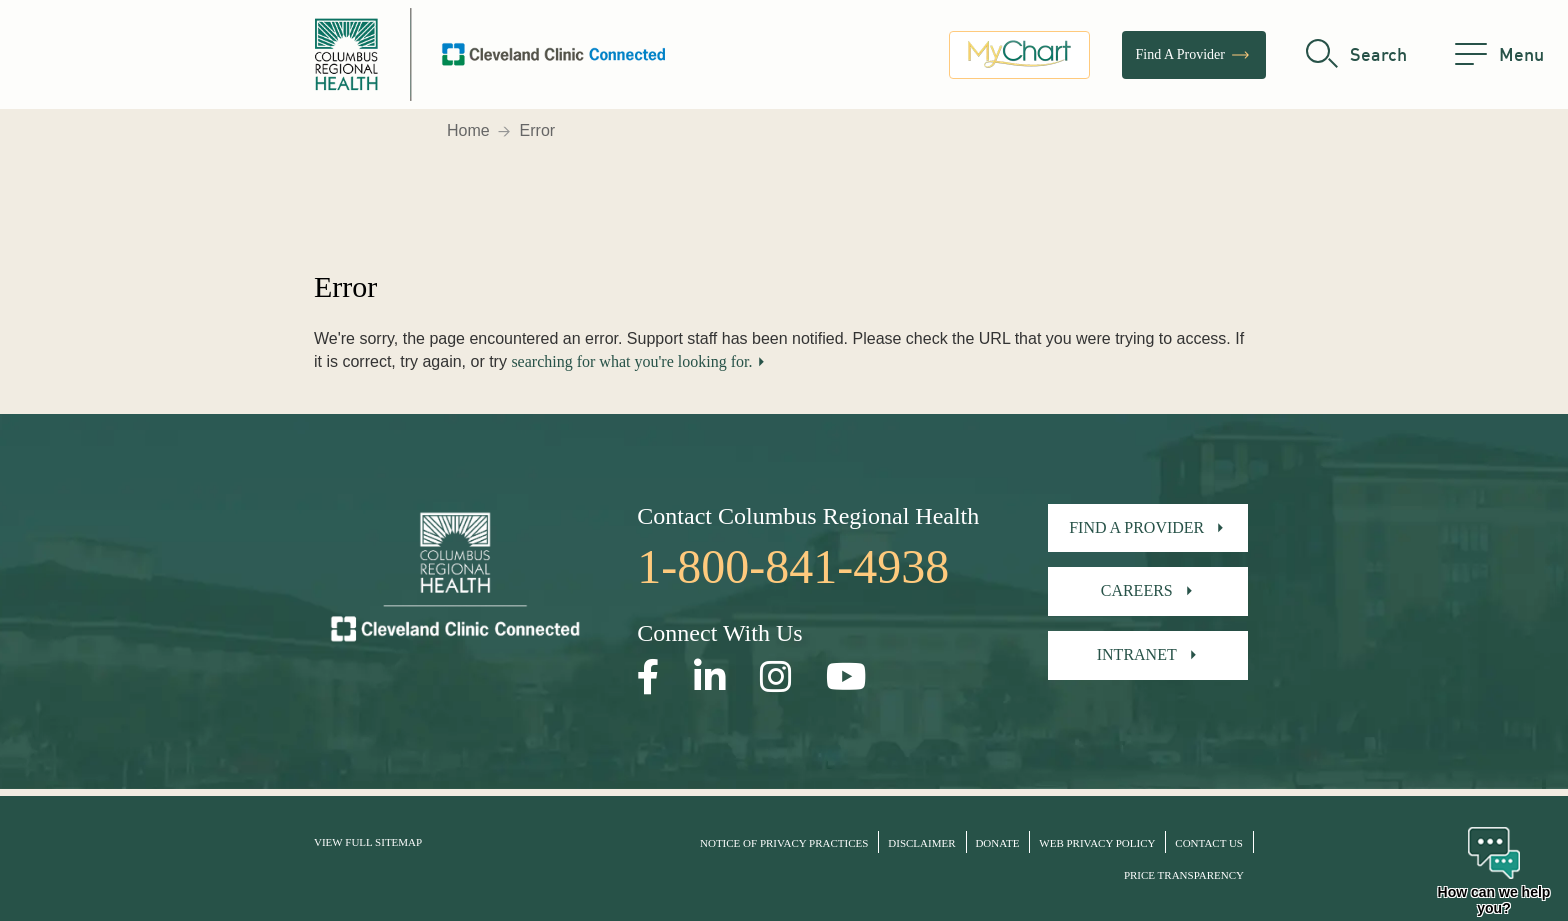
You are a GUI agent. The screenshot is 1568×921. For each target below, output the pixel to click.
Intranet (1137, 654)
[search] (1356, 55)
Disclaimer (921, 843)
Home (468, 130)
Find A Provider (1194, 55)
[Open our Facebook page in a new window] (648, 677)
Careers (1137, 590)
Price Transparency (1184, 875)
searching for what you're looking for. (631, 361)
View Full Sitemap (368, 842)
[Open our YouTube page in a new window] (846, 677)
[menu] (1499, 55)
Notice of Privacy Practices (784, 843)
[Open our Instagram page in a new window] (776, 677)
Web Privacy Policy (1097, 843)
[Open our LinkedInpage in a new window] (710, 677)
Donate (997, 843)
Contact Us (1209, 843)
